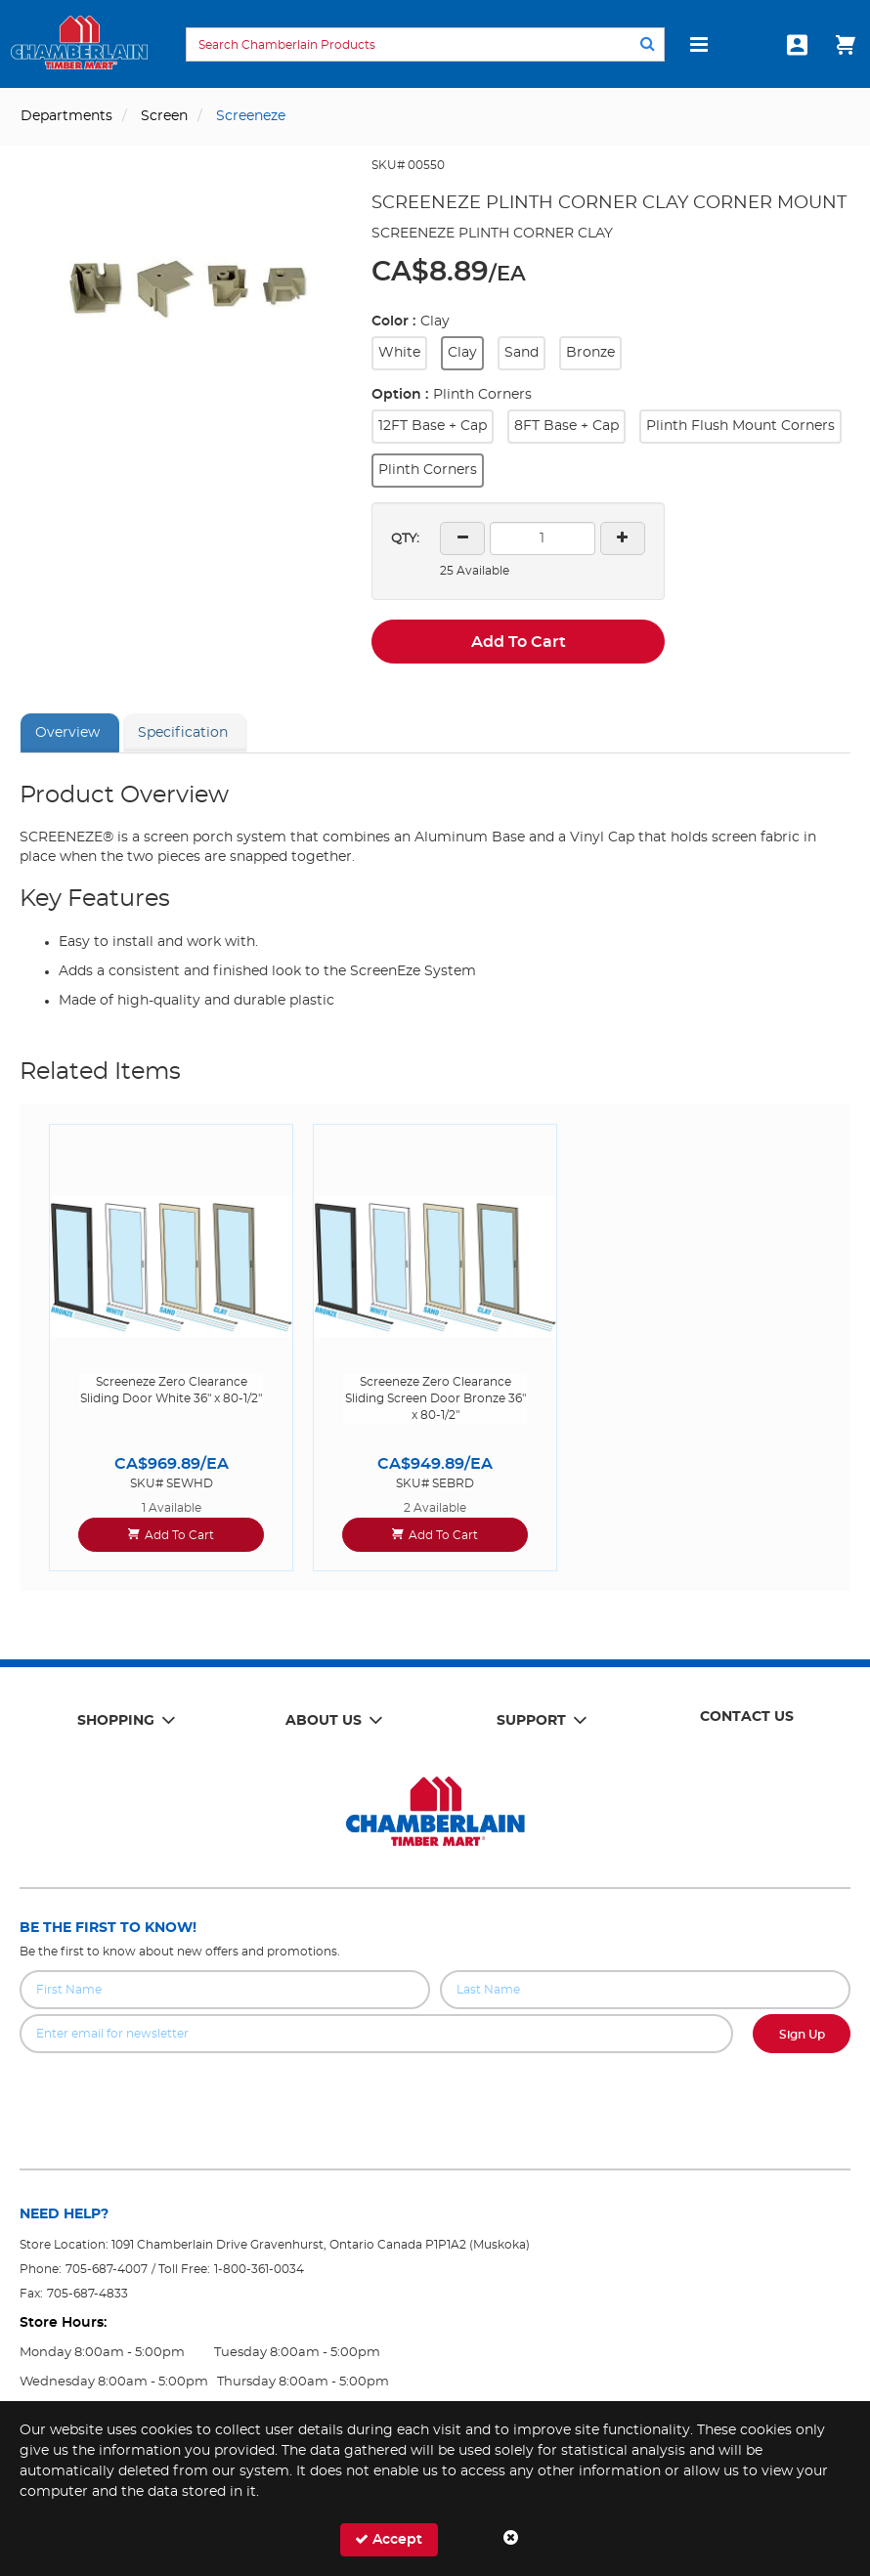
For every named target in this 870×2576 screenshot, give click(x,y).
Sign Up (802, 2034)
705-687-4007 (106, 2269)
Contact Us (747, 1717)
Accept (388, 2539)
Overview (67, 733)
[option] (171, 1347)
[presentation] (435, 2096)
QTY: (405, 539)
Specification (183, 733)
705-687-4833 (87, 2293)
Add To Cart (518, 642)
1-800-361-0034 (259, 2269)
